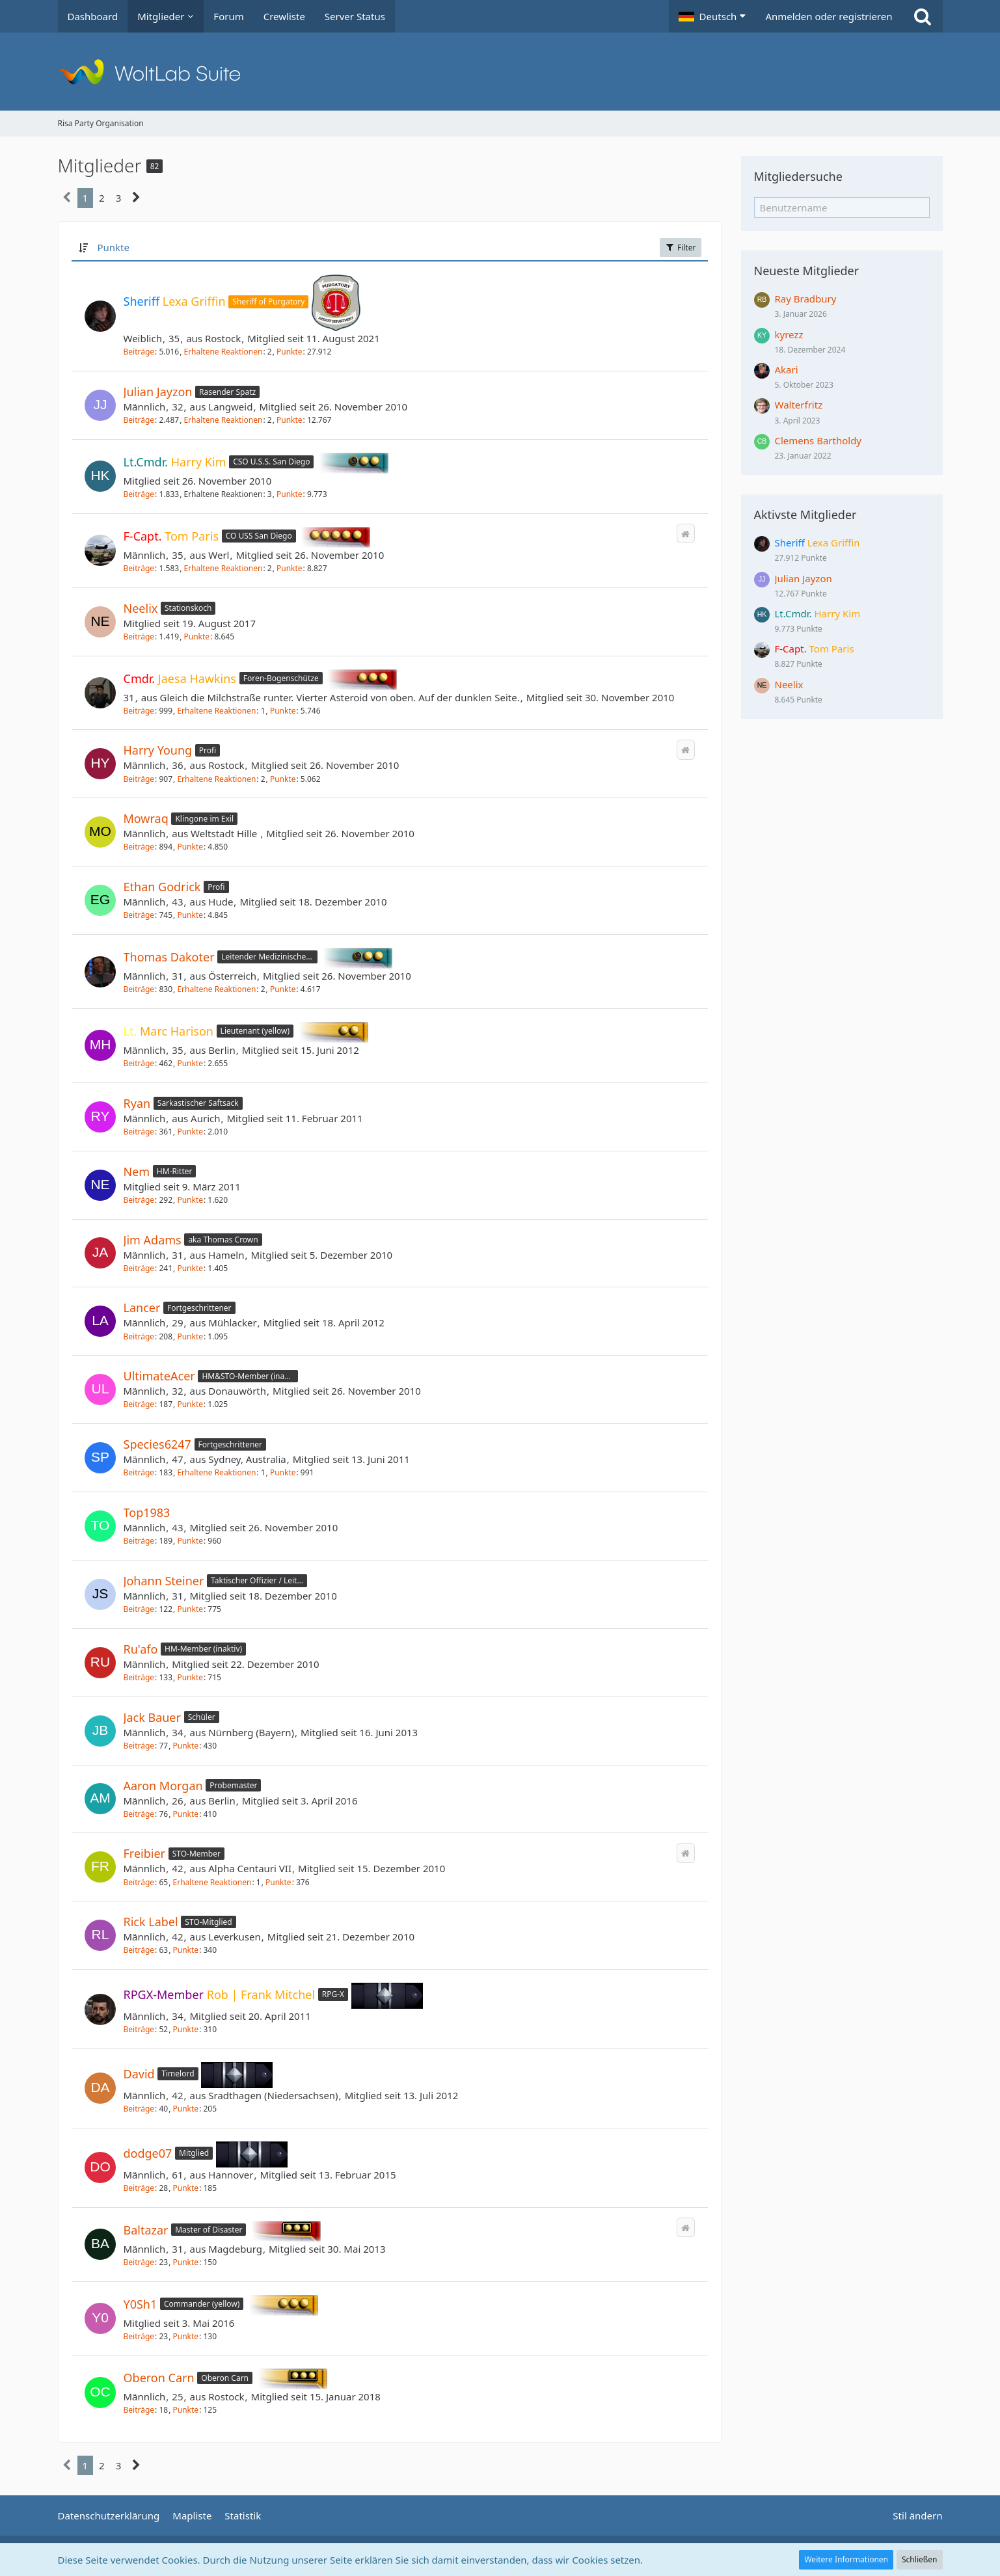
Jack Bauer (152, 1717)
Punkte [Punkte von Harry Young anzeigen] (283, 779)
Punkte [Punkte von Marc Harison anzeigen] (190, 1063)
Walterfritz (799, 404)
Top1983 (147, 1512)
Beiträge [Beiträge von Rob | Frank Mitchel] (139, 2029)
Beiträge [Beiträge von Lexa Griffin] (139, 351)
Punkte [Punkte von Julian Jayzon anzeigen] (290, 419)
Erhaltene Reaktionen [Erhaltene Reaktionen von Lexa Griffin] (222, 351)
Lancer (142, 1307)
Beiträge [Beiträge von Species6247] (139, 1472)
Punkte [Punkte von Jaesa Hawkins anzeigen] (283, 710)
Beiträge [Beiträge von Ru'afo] (139, 1677)
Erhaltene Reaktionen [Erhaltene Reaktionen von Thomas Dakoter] (216, 989)
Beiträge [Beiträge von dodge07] (139, 2188)
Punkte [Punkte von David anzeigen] (186, 2108)
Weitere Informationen (846, 2559)
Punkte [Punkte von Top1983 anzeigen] (190, 1540)
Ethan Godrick (162, 886)
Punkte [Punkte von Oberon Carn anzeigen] (186, 2409)
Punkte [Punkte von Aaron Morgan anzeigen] (186, 1813)
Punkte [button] (113, 247)
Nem (137, 1171)
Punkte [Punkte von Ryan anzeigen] (190, 1131)
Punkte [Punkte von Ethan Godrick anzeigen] (190, 914)
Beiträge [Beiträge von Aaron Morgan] (139, 1813)
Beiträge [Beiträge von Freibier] (139, 1882)
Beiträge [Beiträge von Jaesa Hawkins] (139, 710)
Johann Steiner (164, 1581)
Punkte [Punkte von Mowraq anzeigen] (190, 846)
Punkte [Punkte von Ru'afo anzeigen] (190, 1677)
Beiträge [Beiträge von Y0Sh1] (139, 2336)
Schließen (919, 2559)
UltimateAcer (159, 1376)
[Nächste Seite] (136, 198)
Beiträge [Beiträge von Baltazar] (139, 2262)
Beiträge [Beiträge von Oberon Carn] (139, 2409)
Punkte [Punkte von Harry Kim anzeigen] (290, 494)
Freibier (145, 1853)
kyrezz (789, 334)
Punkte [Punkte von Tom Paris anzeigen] (290, 568)
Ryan (137, 1103)
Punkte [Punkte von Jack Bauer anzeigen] (186, 1745)
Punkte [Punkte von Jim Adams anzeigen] (190, 1268)
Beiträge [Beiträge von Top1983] (139, 1540)
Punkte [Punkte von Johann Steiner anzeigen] (190, 1609)
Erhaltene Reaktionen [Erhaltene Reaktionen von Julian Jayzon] (222, 419)
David (139, 2074)
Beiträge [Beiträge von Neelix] (139, 636)
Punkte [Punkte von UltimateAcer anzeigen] (190, 1404)
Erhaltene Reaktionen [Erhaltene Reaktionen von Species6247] (216, 1472)
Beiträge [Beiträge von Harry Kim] (139, 494)
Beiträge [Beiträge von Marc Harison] (139, 1063)
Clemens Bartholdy (818, 440)
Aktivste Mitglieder (805, 514)
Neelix (141, 608)
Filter (680, 247)
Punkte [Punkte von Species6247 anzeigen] (283, 1472)
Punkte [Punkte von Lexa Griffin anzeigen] (290, 351)
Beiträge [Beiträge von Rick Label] (139, 1949)
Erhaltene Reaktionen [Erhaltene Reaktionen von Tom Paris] (222, 568)
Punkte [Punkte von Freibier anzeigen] (278, 1882)
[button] (712, 16)
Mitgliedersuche (798, 176)
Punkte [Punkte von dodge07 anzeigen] (186, 2188)
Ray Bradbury (806, 298)
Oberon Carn (159, 2377)
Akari (786, 369)
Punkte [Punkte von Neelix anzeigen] (196, 636)
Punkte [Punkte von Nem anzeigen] (190, 1199)
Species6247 (157, 1444)
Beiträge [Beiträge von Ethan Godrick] (139, 914)
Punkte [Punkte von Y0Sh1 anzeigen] (186, 2336)
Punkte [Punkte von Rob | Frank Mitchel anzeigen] (186, 2029)
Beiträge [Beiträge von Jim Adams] (139, 1268)
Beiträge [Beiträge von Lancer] (139, 1336)
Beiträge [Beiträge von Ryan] (139, 1131)
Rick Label (151, 1921)
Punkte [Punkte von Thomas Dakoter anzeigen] (283, 989)
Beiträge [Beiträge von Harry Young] (139, 779)
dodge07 (148, 2153)
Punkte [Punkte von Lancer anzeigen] (190, 1336)
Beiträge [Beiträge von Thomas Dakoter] (139, 989)
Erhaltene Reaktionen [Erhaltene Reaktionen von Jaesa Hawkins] (216, 710)
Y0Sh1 (140, 2303)
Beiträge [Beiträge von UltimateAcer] (139, 1404)
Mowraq (146, 818)
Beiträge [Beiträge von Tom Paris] (139, 568)
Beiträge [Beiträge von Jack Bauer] (139, 1745)
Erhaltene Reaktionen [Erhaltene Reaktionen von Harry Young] (216, 779)
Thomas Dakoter (169, 957)
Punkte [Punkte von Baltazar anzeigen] (186, 2262)
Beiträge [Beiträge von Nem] (139, 1199)
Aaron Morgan (163, 1785)
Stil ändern (917, 2515)
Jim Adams (153, 1240)
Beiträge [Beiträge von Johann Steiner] (139, 1609)
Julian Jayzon (158, 391)
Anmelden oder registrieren (828, 16)
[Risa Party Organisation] (500, 71)
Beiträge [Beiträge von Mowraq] (139, 846)
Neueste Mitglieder (806, 270)
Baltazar (146, 2230)
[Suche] (922, 16)
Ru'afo (141, 1649)
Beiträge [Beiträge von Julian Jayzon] (139, 419)
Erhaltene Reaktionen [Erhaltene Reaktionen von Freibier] (212, 1882)
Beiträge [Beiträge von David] (139, 2108)
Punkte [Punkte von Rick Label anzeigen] (186, 1949)
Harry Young (158, 750)
